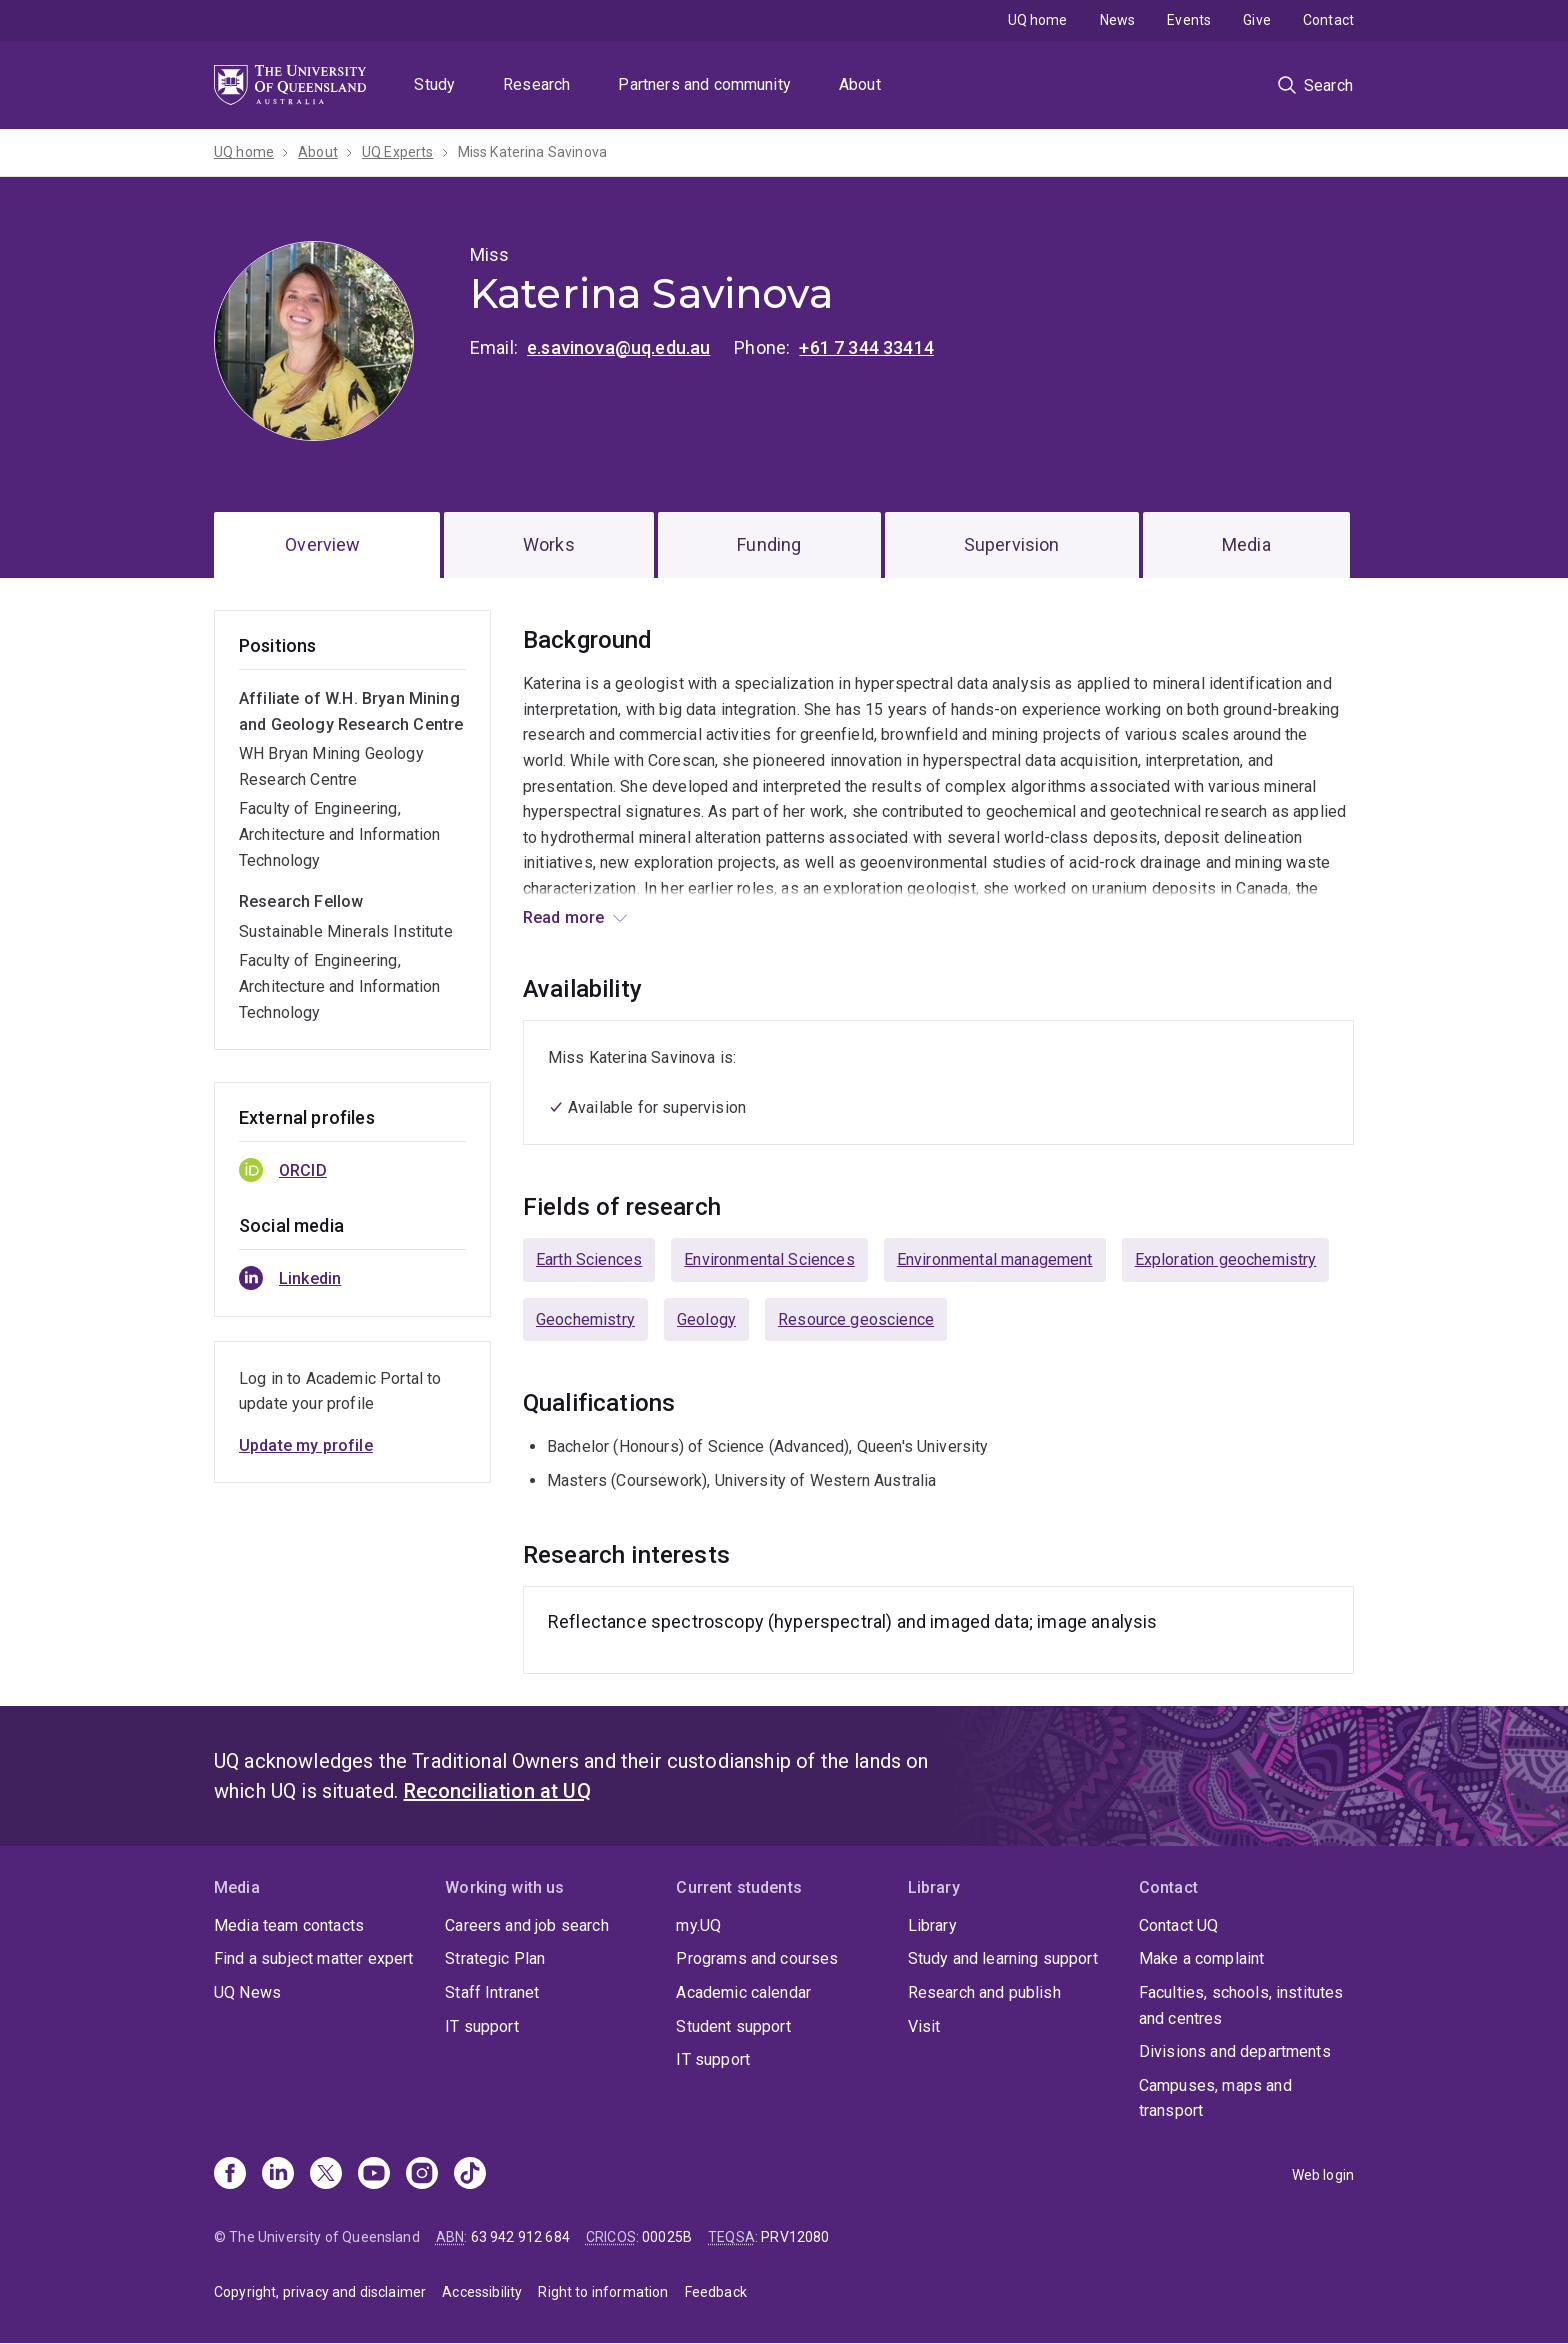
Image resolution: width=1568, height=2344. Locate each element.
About (860, 84)
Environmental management (995, 1259)
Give (1257, 20)
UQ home (1038, 20)
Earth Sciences (589, 1259)
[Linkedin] (278, 2175)
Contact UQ (1179, 1925)
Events (1189, 20)
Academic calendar (743, 1992)
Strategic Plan (495, 1958)
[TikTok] (470, 2175)
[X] (326, 2175)
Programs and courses (757, 1958)
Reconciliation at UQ (497, 1791)
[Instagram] (422, 2175)
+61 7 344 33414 (866, 347)
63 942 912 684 (520, 2237)
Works (549, 544)
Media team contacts (289, 1925)
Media (1246, 544)
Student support (733, 2026)
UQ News (247, 1992)
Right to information (603, 2292)
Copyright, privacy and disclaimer (320, 2292)
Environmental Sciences (769, 1259)
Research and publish (984, 1992)
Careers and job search (527, 1925)
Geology (706, 1319)
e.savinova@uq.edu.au (618, 347)
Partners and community (704, 84)
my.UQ (698, 1925)
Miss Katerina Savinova (533, 152)
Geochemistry (585, 1319)
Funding (769, 544)
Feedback (716, 2292)
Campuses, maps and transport (1215, 2098)
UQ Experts (398, 152)
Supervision (1012, 544)
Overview (322, 544)
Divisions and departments (1235, 2051)
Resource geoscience (856, 1319)
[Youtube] (374, 2175)
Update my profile (306, 1445)
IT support (482, 2026)
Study (434, 84)
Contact (1328, 20)
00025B (667, 2237)
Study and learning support (1003, 1958)
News (1118, 20)
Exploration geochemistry (1226, 1259)
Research (536, 84)
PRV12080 (795, 2237)
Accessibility (482, 2292)
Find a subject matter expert (313, 1958)
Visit (924, 2026)
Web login (1323, 2175)
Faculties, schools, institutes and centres (1241, 2005)
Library (932, 1925)
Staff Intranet (492, 1992)
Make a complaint (1202, 1958)
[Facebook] (230, 2175)
